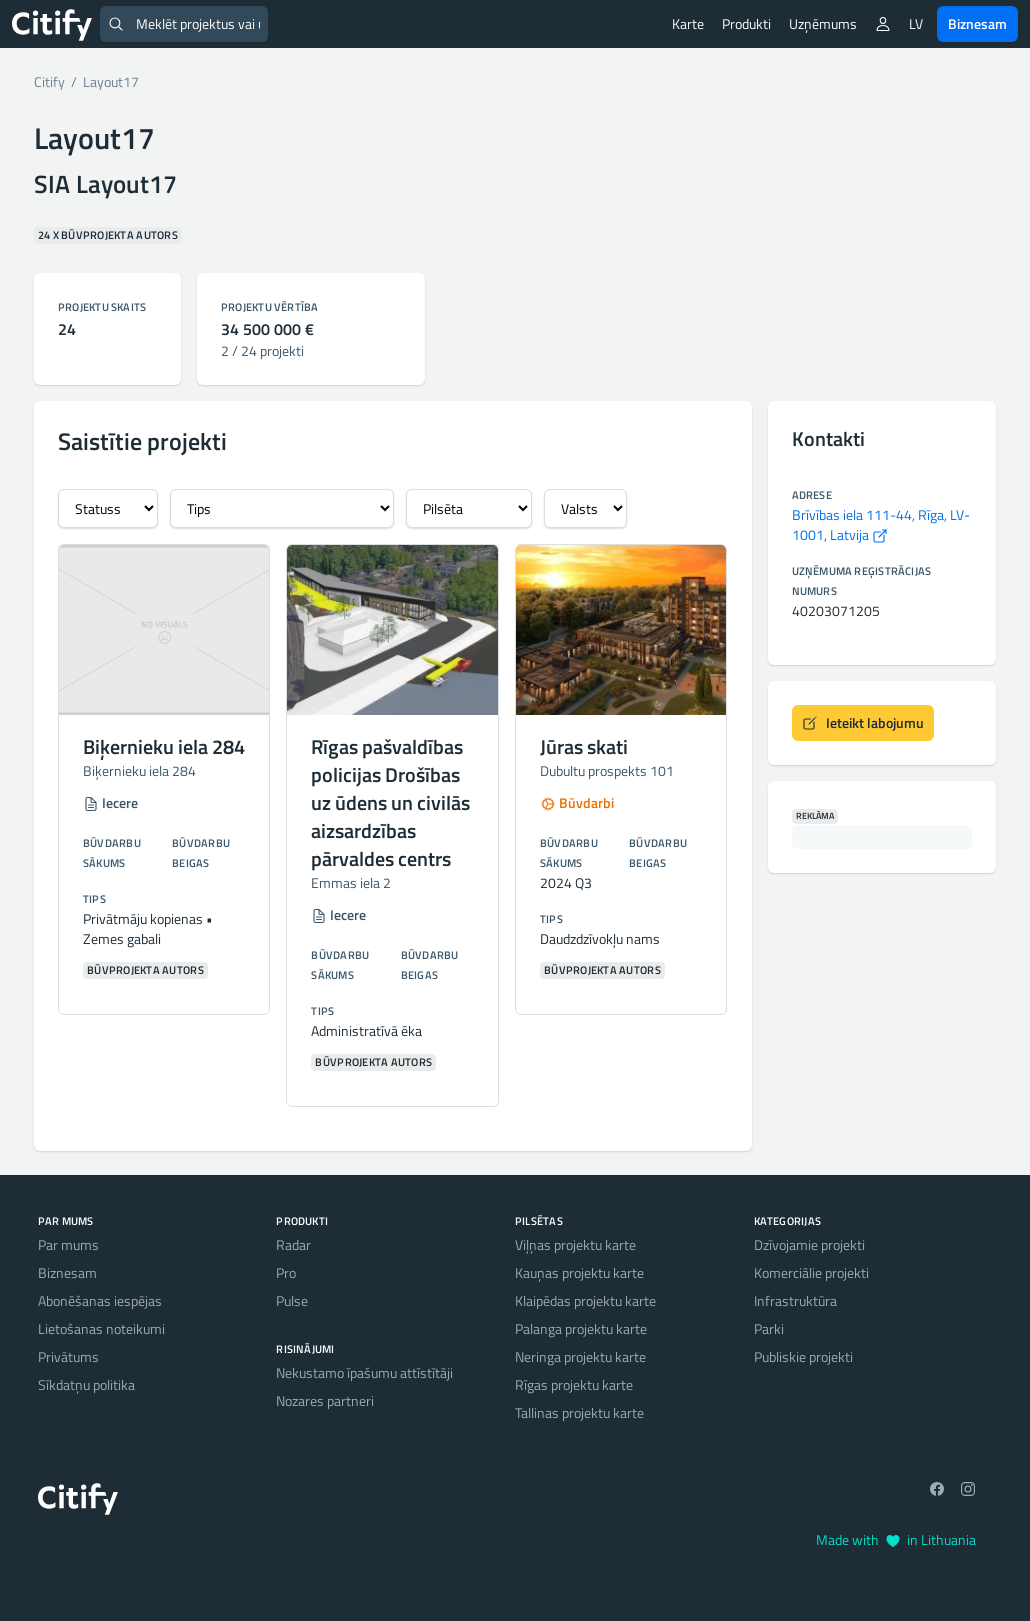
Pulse (292, 1300)
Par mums (68, 1244)
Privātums (68, 1356)
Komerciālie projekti (811, 1272)
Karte (688, 23)
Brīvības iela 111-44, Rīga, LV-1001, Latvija (881, 524)
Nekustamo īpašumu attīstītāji (364, 1372)
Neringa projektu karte (580, 1356)
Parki (769, 1328)
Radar (293, 1244)
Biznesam (977, 23)
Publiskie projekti (803, 1356)
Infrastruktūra (795, 1300)
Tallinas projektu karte (579, 1412)
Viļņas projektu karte (575, 1244)
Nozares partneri (325, 1400)
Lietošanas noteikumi (101, 1328)
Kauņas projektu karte (579, 1272)
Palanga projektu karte (581, 1328)
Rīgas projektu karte (574, 1384)
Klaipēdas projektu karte (585, 1300)
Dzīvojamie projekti (809, 1244)
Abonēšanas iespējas (100, 1300)
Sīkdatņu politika (86, 1384)
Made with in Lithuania (896, 1539)
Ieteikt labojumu (863, 722)
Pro (286, 1272)
